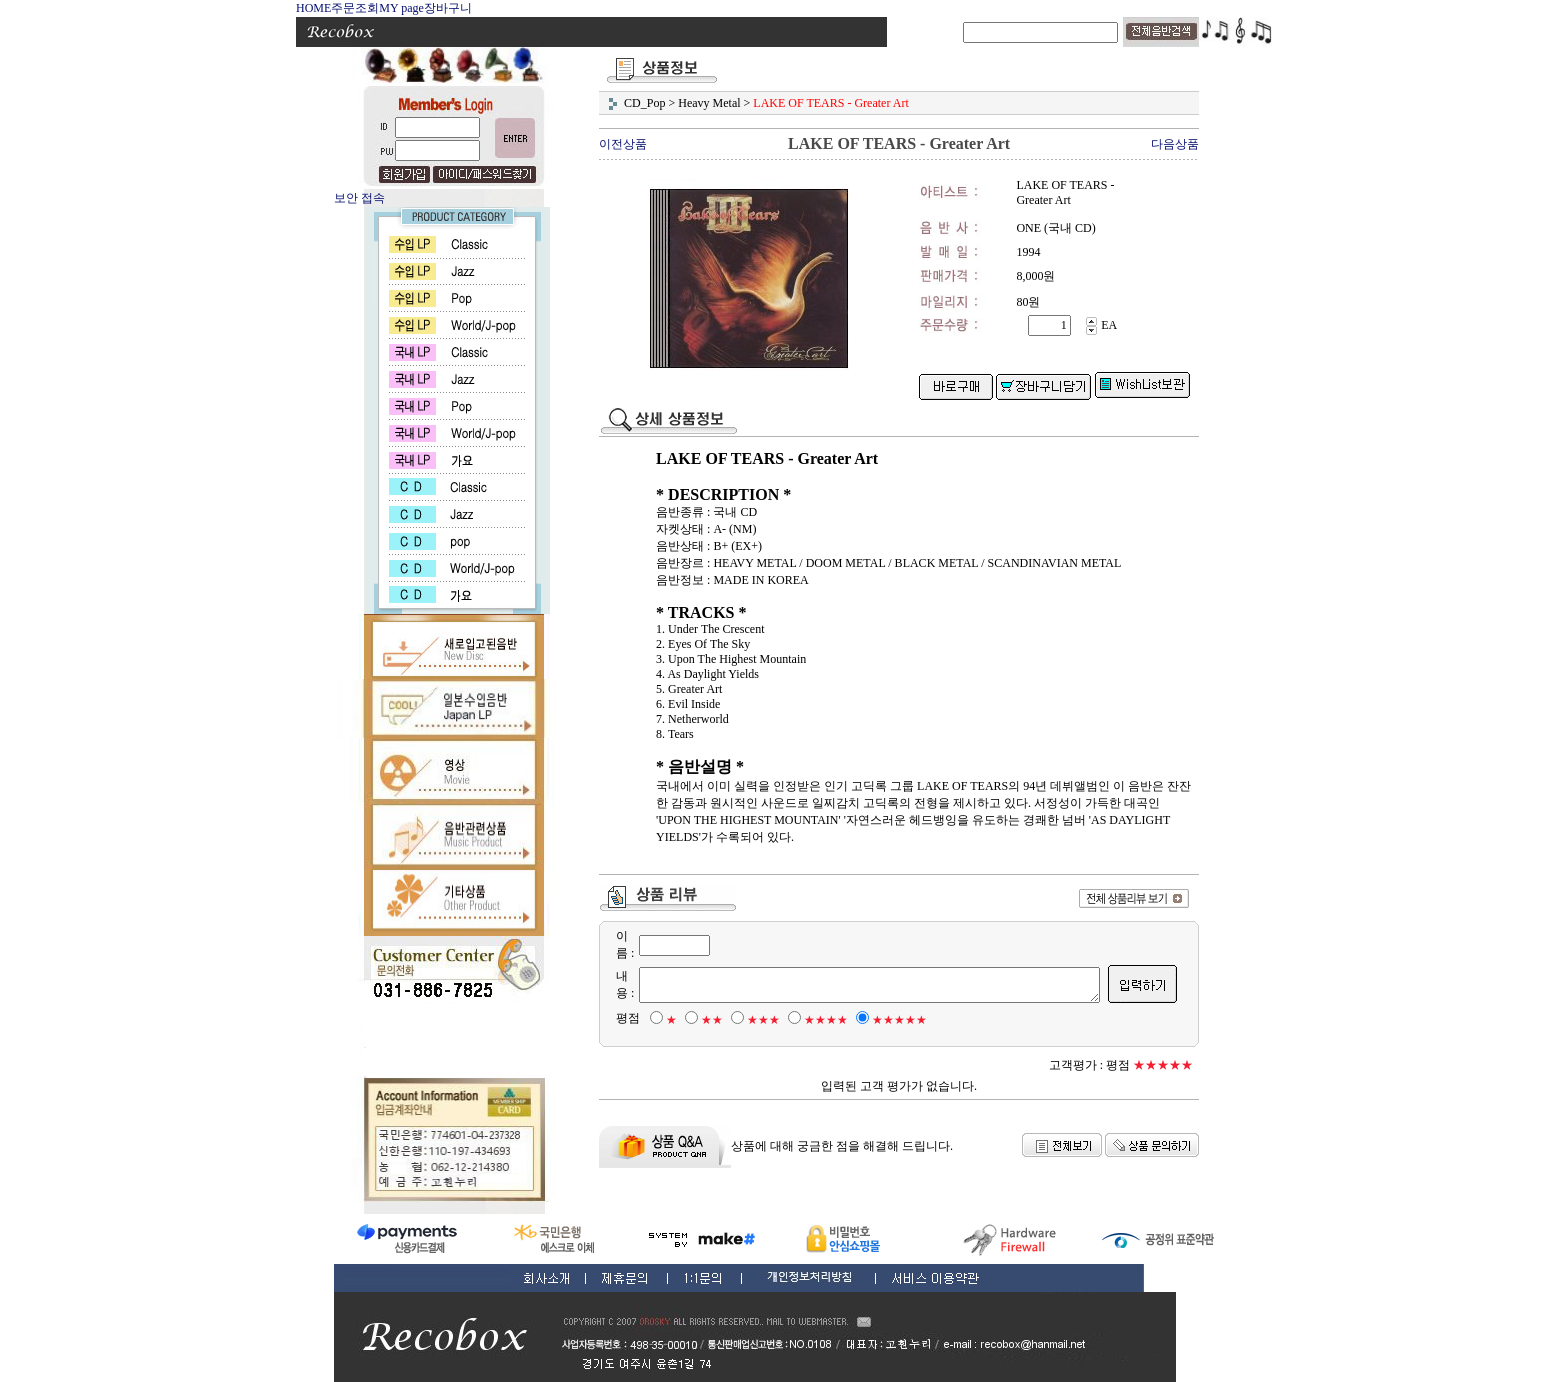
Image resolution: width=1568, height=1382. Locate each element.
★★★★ (815, 1020)
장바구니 (448, 8)
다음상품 (1175, 144)
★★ (701, 1020)
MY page (401, 8)
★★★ (752, 1020)
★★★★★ (888, 1020)
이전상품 (623, 144)
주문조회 (355, 8)
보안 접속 (359, 198)
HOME (313, 8)
